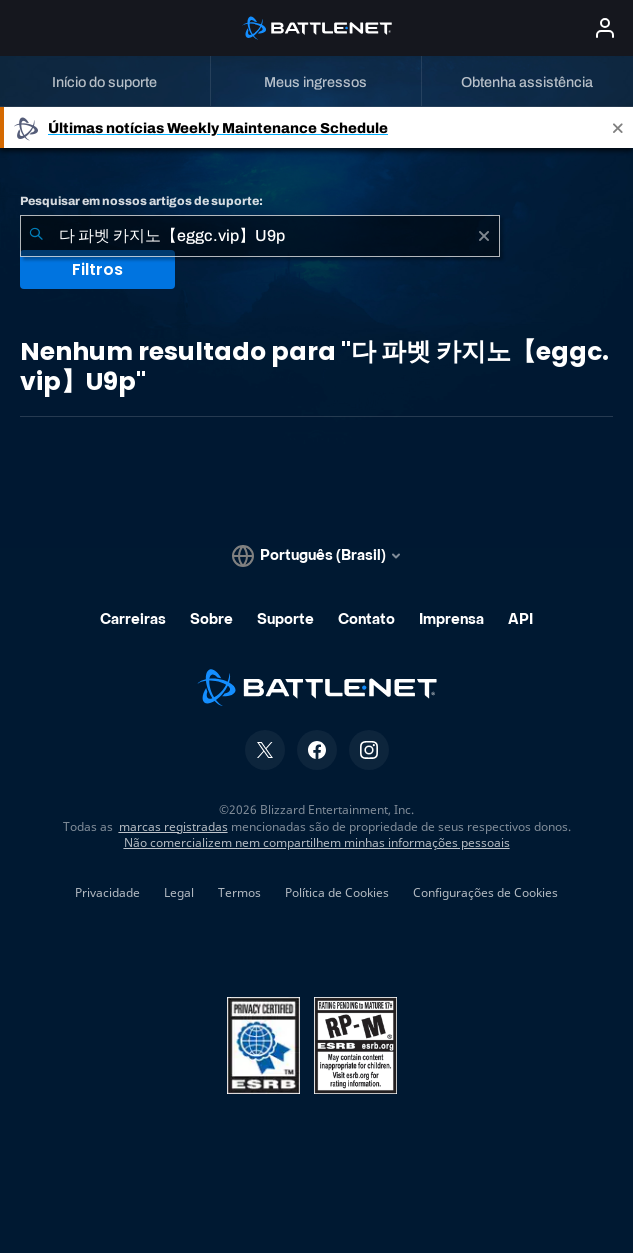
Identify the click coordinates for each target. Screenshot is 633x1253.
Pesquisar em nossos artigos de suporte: (141, 201)
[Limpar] (484, 236)
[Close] (618, 127)
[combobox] (260, 236)
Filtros (97, 269)
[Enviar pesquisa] (36, 236)
